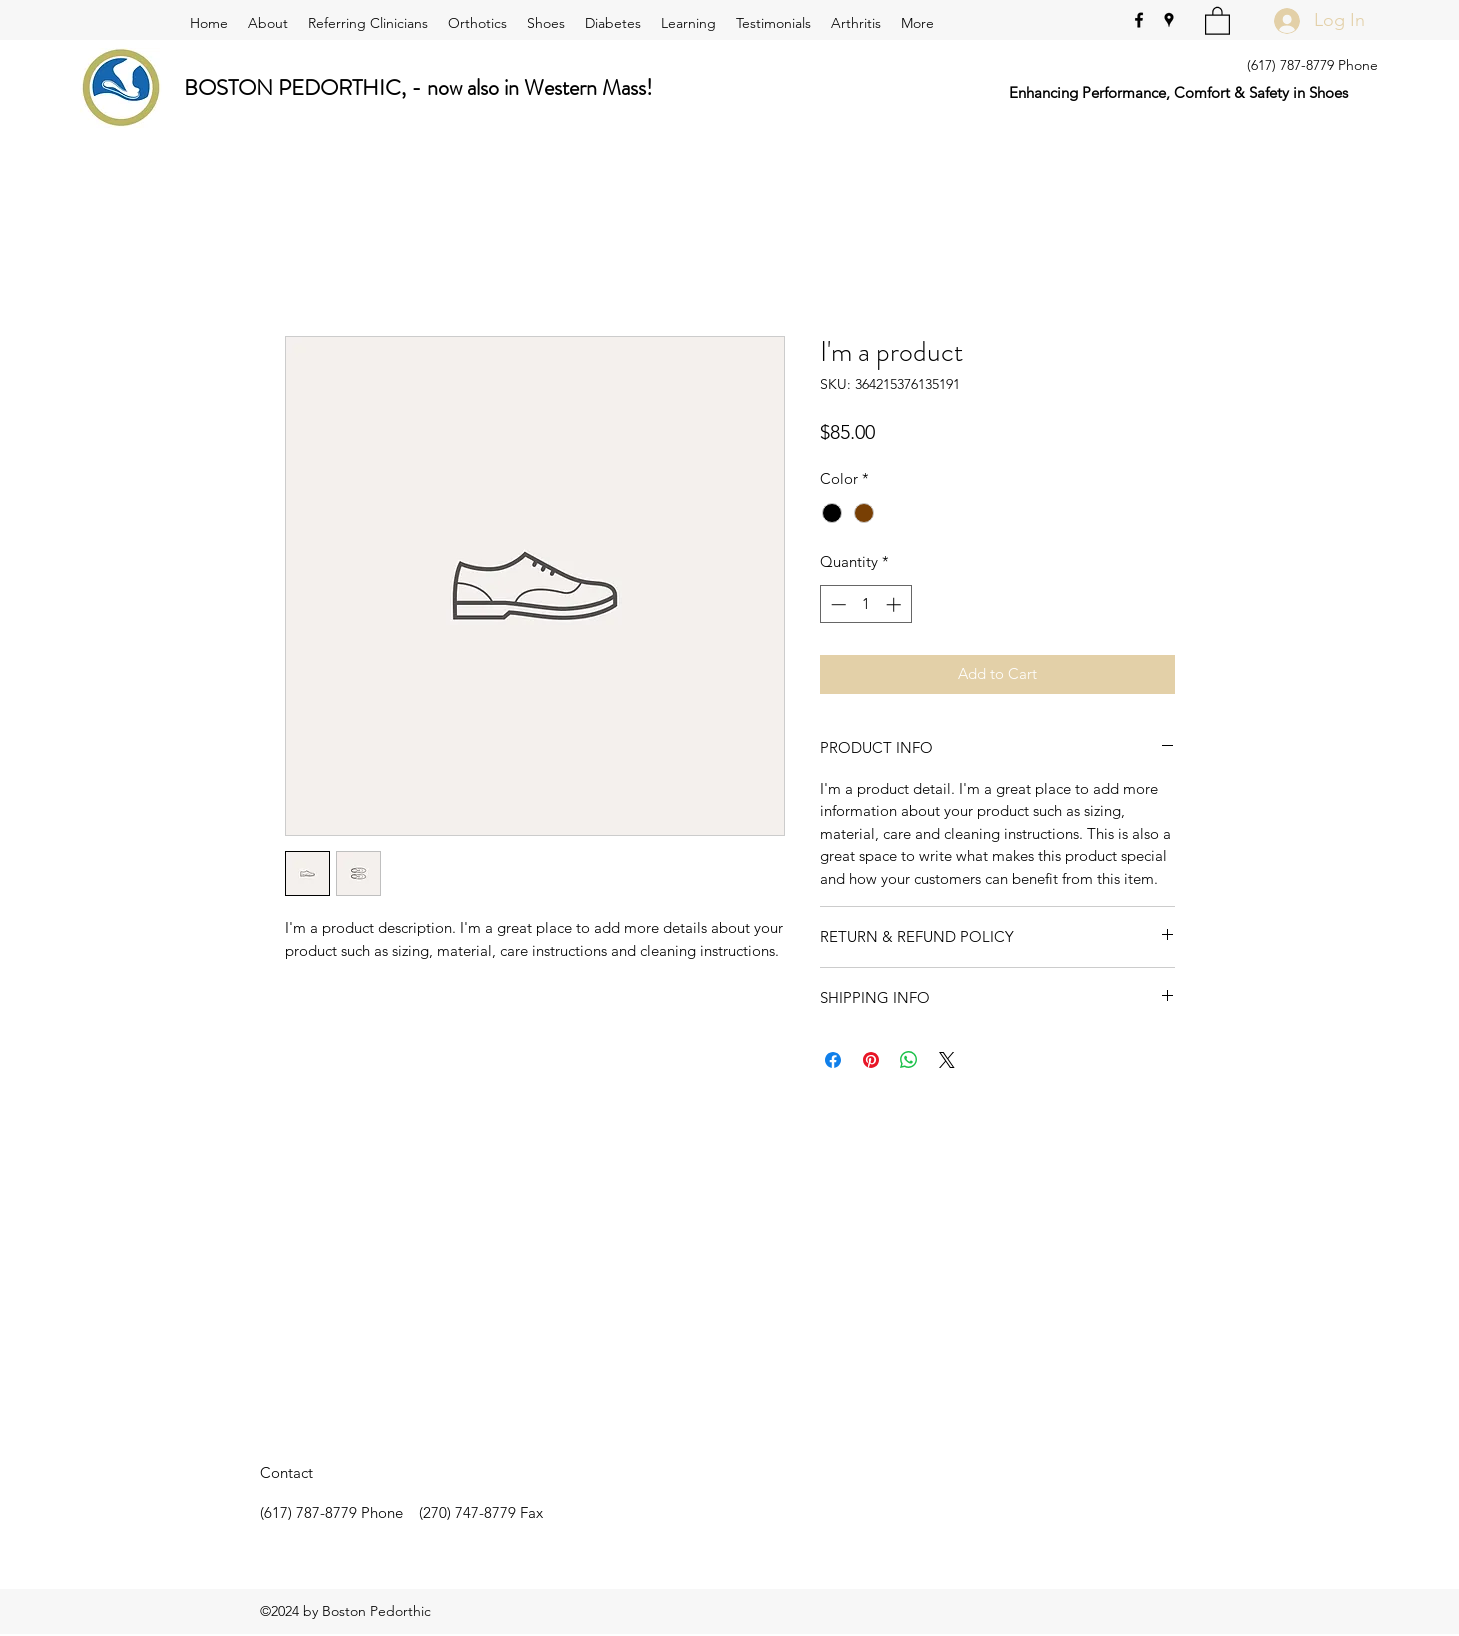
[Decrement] (836, 604)
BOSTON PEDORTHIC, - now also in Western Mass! (418, 87)
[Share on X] (947, 1060)
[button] (1217, 20)
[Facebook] (1139, 20)
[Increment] (895, 604)
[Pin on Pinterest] (871, 1060)
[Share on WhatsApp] (909, 1060)
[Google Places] (1169, 20)
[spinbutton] (865, 604)
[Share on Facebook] (833, 1060)
